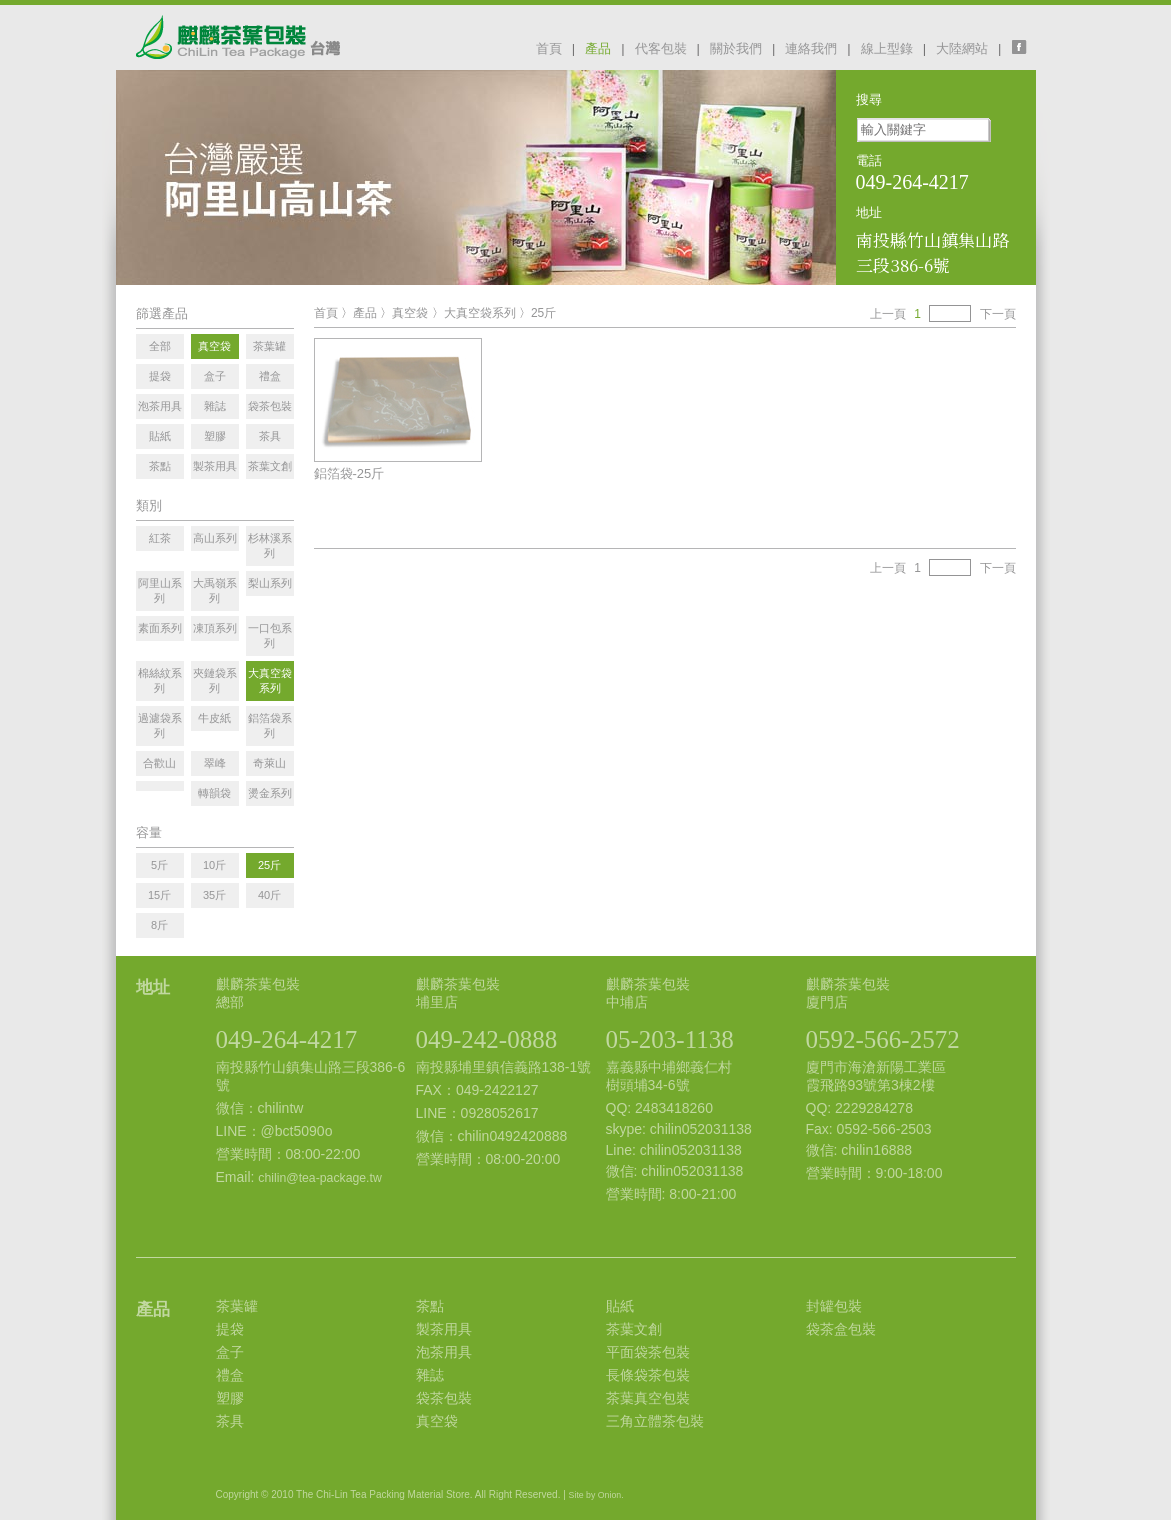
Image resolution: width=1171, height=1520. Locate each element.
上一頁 (888, 314)
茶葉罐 (237, 1306)
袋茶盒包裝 (841, 1329)
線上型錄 (887, 48)
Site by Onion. (596, 1495)
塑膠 (230, 1398)
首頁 (549, 48)
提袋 (230, 1329)
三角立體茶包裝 (655, 1421)
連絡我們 (811, 48)
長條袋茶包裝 (648, 1375)
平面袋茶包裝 (648, 1352)
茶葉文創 (634, 1329)
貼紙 (620, 1306)
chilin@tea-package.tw (319, 1178)
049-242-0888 (487, 1039)
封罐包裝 (834, 1306)
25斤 (543, 313)
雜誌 (430, 1375)
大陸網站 (962, 48)
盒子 (230, 1352)
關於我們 (736, 48)
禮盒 (230, 1375)
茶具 (230, 1421)
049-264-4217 (287, 1039)
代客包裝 (661, 48)
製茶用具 (444, 1329)
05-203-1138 (670, 1039)
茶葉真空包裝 (648, 1398)
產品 (598, 48)
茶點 (430, 1306)
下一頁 (998, 314)
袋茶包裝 (444, 1398)
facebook (1024, 47)
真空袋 (410, 313)
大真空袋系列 (480, 313)
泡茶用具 (444, 1352)
